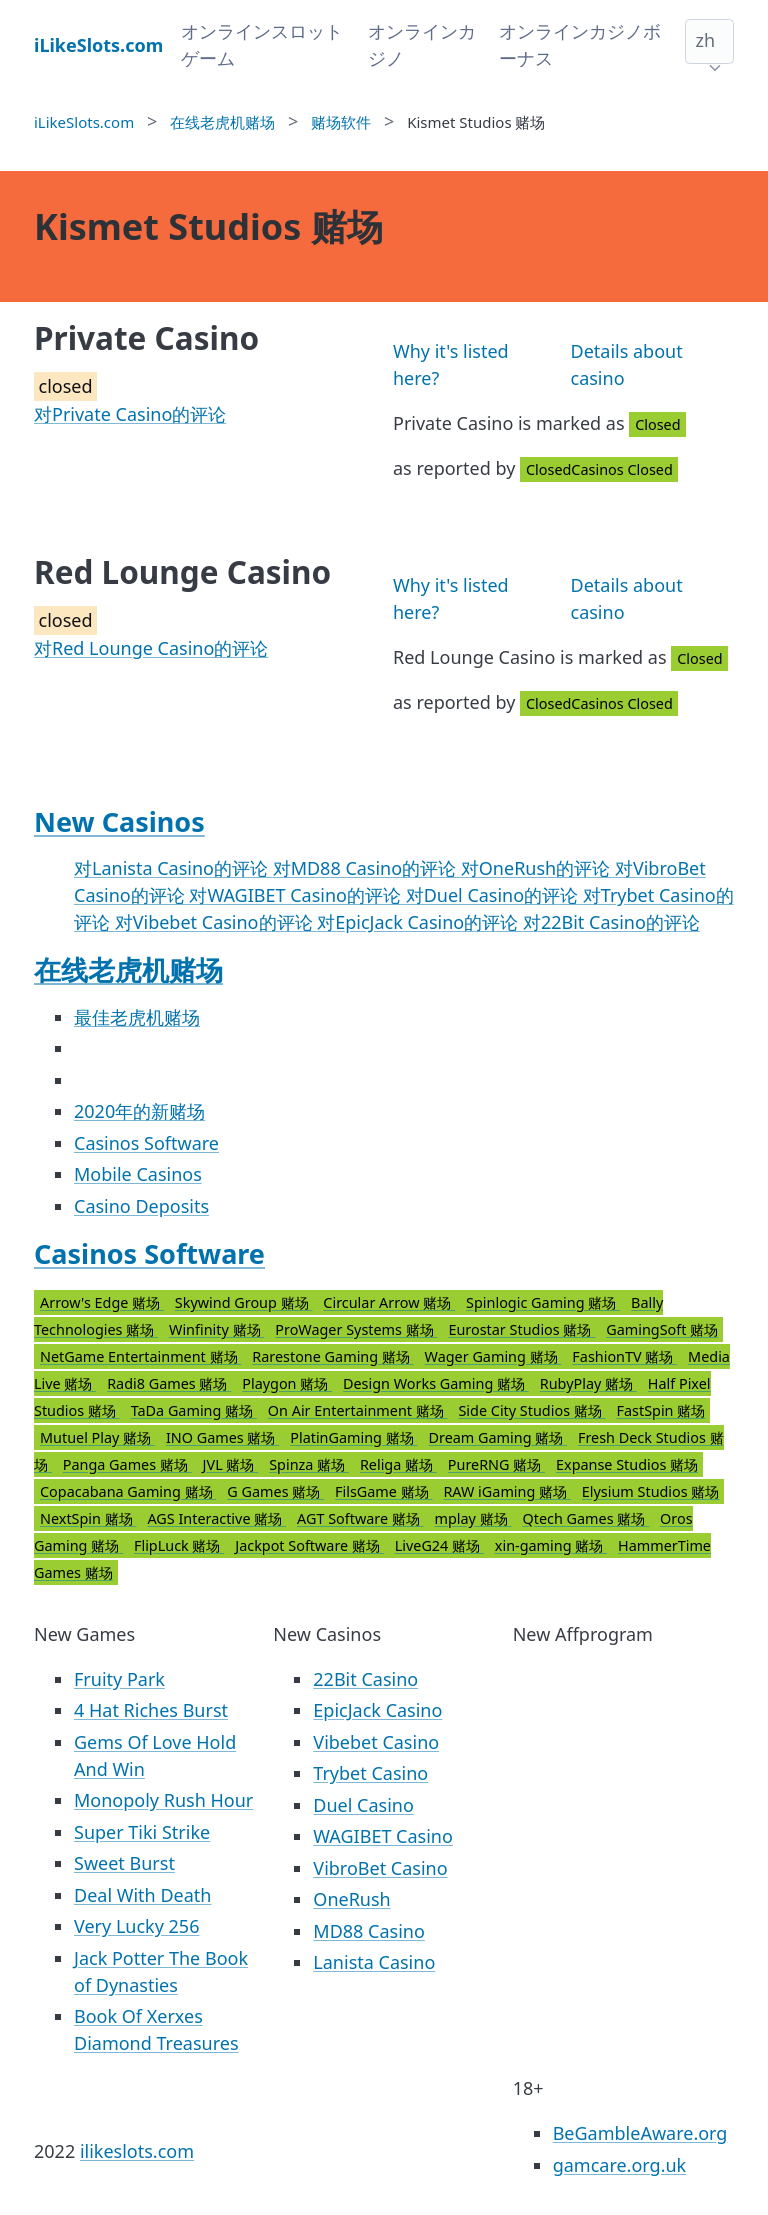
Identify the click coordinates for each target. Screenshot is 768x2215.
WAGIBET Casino (383, 1836)
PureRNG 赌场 (496, 1464)
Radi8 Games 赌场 (169, 1383)
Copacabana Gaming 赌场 (128, 1491)
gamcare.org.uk (620, 2165)
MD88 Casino (369, 1931)
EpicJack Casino (377, 1710)
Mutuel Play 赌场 (97, 1437)
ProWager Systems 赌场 (356, 1329)
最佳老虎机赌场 (137, 1017)
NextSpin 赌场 (88, 1518)
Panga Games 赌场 (127, 1464)
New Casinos (119, 821)
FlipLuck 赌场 (179, 1545)
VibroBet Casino (380, 1868)
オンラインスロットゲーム (262, 44)
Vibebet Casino (376, 1742)
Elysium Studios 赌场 (651, 1491)
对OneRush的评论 (538, 868)
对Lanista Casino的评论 (173, 868)
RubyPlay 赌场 (588, 1383)
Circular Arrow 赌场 (389, 1302)
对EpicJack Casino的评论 (420, 922)
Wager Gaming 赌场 (493, 1356)
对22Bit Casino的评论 (611, 922)
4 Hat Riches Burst (151, 1710)
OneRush (351, 1899)
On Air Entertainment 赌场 (358, 1410)
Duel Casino (363, 1805)
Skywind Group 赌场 (244, 1302)
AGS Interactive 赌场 (216, 1518)
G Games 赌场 (275, 1491)
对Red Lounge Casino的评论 (151, 648)
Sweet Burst (124, 1863)
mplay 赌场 (473, 1518)
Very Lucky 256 (136, 1926)
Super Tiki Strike (142, 1832)
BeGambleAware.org (640, 2133)
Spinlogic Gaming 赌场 (543, 1302)
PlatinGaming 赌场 (353, 1437)
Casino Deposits (141, 1206)
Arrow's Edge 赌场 (102, 1302)
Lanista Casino (374, 1962)
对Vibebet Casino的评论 (216, 922)
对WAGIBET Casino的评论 (297, 895)
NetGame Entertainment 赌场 (140, 1356)
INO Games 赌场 (222, 1437)
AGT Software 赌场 (360, 1518)
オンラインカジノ (422, 44)
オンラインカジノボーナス (580, 44)
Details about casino (627, 364)
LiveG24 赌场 (439, 1545)
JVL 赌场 (231, 1464)
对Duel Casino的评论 (494, 895)
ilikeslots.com (137, 2151)
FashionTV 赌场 (624, 1356)
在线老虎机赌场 (128, 969)
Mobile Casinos (138, 1174)
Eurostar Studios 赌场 (521, 1329)
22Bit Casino (365, 1679)
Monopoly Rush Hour (163, 1800)
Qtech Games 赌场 (585, 1518)
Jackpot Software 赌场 (309, 1545)
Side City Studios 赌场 (531, 1410)
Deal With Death (142, 1895)
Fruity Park (119, 1679)
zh (705, 40)
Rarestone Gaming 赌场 (332, 1356)
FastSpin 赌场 (661, 1410)
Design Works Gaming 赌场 (436, 1383)
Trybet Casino (370, 1773)
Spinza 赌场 (309, 1464)
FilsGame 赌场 (383, 1491)
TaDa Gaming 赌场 (194, 1410)
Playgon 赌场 (287, 1383)
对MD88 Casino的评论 (367, 868)
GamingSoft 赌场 (662, 1329)
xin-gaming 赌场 (551, 1545)
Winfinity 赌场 (216, 1329)
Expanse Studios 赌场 (627, 1464)
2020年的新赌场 (139, 1111)
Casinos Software (146, 1143)
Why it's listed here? (451, 364)
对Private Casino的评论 (130, 414)
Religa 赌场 (398, 1464)
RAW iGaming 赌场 (506, 1491)
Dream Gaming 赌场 (497, 1437)
